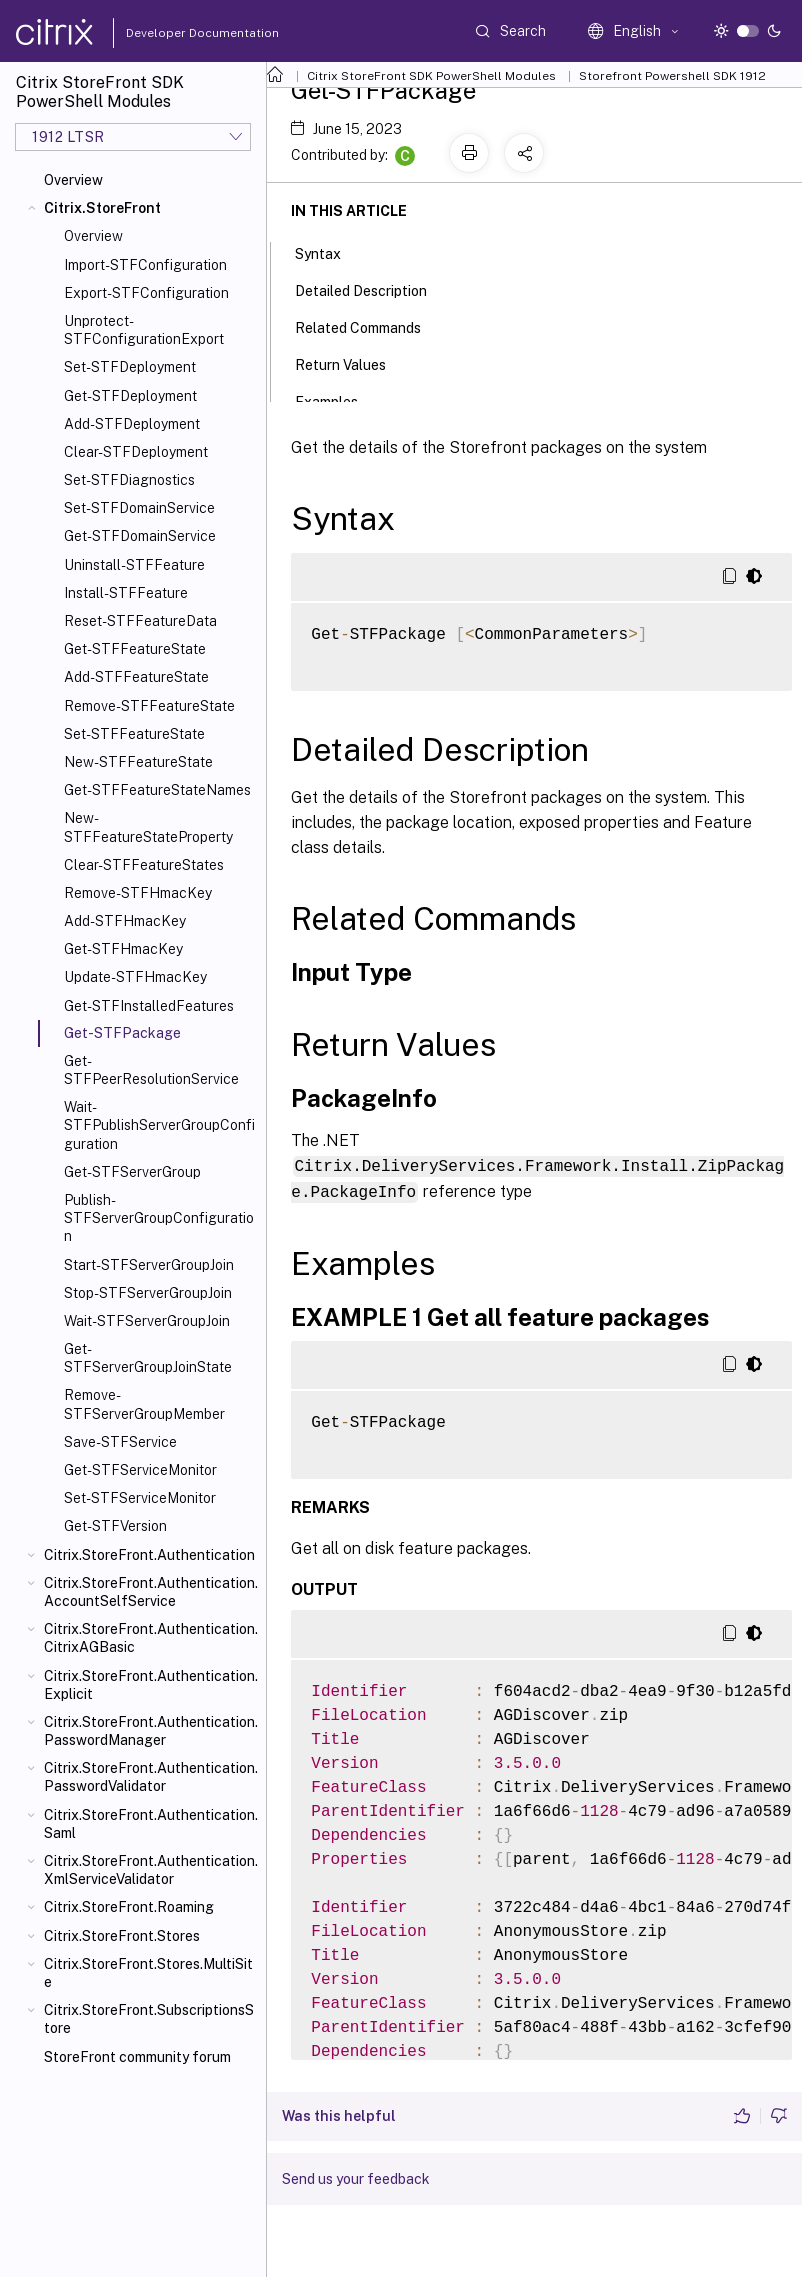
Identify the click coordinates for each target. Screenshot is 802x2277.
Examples (337, 400)
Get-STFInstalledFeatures (149, 1006)
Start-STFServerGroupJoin (149, 1265)
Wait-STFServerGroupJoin (147, 1321)
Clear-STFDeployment (136, 452)
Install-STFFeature (126, 593)
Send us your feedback (356, 2177)
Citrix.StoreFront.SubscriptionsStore (149, 2019)
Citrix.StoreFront (102, 208)
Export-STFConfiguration (146, 293)
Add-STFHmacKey (125, 921)
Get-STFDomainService (140, 536)
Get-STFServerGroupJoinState (148, 1358)
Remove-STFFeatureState (149, 706)
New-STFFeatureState (138, 762)
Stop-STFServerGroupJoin (148, 1293)
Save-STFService (120, 1442)
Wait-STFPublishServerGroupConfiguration (159, 1125)
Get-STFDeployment (130, 396)
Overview (73, 180)
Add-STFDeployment (132, 424)
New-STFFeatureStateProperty (148, 827)
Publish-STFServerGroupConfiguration (159, 1218)
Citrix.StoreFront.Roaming (129, 1907)
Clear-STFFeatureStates (144, 865)
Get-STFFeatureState (135, 649)
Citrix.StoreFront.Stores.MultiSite (148, 1973)
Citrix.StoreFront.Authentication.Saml (151, 1824)
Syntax (329, 252)
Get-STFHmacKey (123, 949)
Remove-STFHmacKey (138, 893)
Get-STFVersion (115, 1526)
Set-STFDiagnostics (129, 480)
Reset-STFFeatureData (140, 621)
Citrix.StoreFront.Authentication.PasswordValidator (151, 1777)
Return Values (351, 363)
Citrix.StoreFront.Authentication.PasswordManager (151, 1731)
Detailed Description (372, 289)
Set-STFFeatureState (134, 734)
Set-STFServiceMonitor (140, 1498)
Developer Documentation (171, 33)
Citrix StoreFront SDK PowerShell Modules (431, 76)
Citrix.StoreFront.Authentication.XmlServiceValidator (151, 1870)
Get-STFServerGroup (132, 1172)
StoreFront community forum (137, 2057)
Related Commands (369, 326)
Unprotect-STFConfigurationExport (144, 330)
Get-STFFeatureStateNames (157, 790)
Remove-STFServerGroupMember (144, 1404)
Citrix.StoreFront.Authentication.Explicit (151, 1685)
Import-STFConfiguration (145, 265)
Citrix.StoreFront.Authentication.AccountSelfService (151, 1592)
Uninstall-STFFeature (134, 565)
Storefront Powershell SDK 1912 (672, 76)
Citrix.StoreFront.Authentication (149, 1555)
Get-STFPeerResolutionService (151, 1070)
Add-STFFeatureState (136, 677)
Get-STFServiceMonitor (140, 1470)
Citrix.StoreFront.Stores (122, 1936)
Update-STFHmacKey (135, 977)
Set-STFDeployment (130, 367)
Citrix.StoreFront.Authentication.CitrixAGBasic (151, 1638)
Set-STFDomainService (139, 508)
